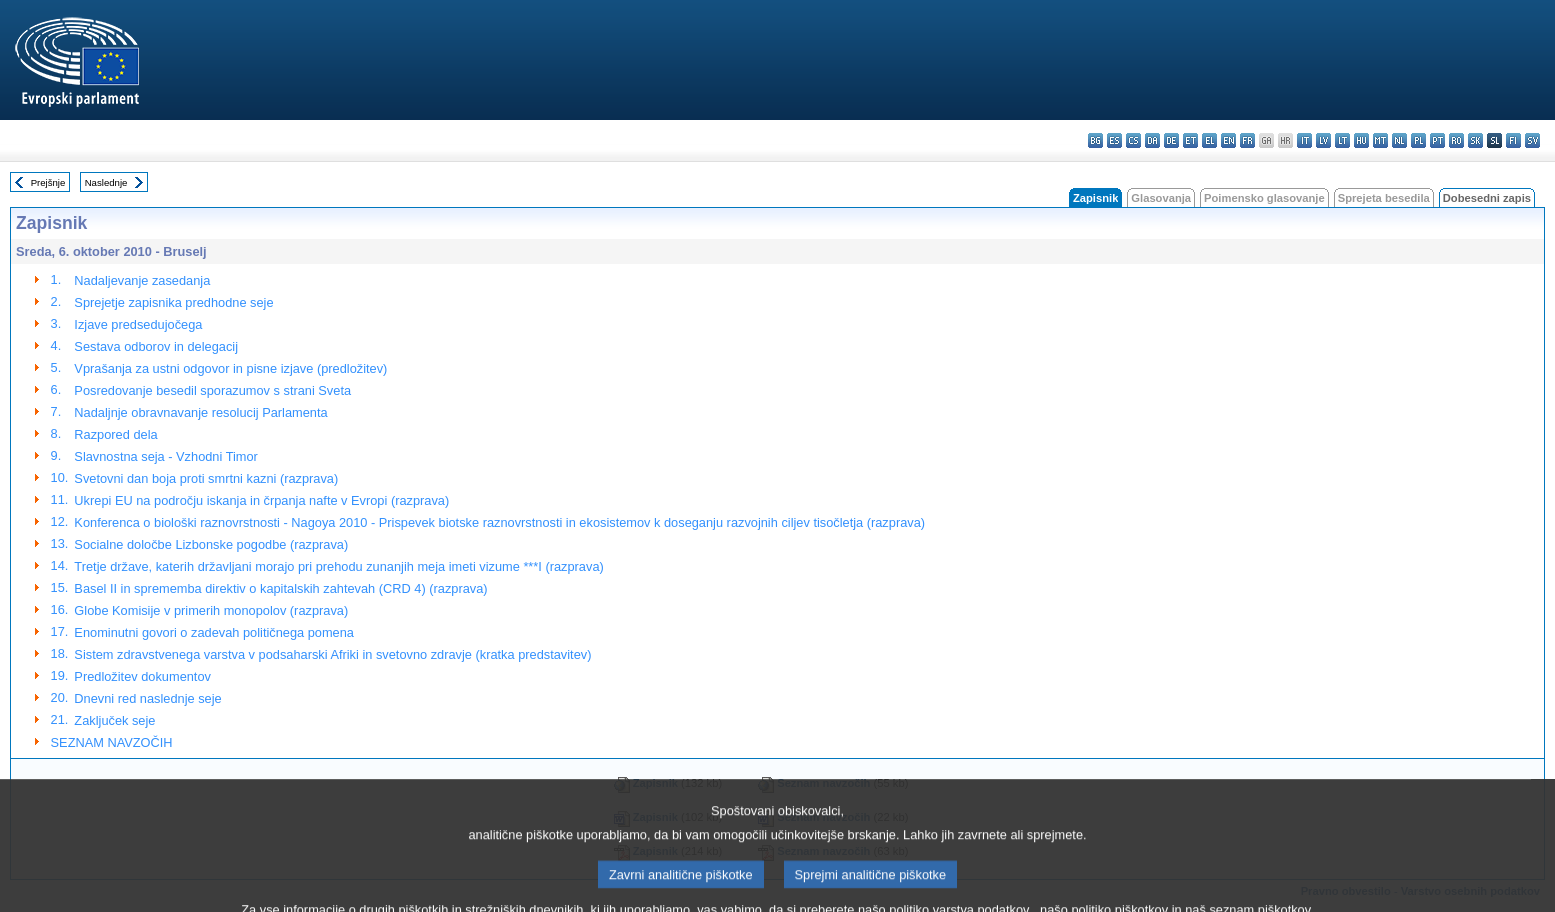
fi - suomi (1513, 140)
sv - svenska (1532, 140)
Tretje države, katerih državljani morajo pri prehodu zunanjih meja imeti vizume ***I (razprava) (338, 566)
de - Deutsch (1171, 140)
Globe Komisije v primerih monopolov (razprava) (211, 610)
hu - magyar (1361, 140)
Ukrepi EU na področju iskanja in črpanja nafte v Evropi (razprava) (261, 500)
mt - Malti (1380, 140)
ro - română (1456, 140)
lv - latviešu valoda (1323, 140)
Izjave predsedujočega (138, 324)
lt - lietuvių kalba (1342, 140)
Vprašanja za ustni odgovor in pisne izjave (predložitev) (230, 368)
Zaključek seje (114, 720)
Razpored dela (115, 434)
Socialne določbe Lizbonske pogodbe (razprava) (211, 544)
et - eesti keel (1190, 140)
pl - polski (1418, 140)
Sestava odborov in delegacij (156, 346)
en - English (1228, 140)
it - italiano (1304, 140)
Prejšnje (48, 182)
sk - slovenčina (1475, 140)
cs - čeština (1133, 140)
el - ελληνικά (1209, 140)
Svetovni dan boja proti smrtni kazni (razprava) (206, 478)
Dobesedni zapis (1487, 198)
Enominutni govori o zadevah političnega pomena (214, 632)
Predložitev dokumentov (142, 676)
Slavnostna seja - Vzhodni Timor (166, 456)
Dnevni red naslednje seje (147, 698)
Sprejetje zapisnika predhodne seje (173, 302)
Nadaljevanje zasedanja (142, 280)
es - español (1114, 140)
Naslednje (106, 182)
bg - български (1095, 140)
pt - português (1437, 140)
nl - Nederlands (1399, 140)
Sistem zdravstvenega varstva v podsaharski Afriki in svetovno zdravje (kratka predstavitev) (332, 654)
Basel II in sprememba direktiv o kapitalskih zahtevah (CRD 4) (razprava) (280, 588)
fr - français (1247, 140)
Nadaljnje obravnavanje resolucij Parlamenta (200, 412)
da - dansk (1152, 140)
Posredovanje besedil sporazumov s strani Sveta (212, 390)
